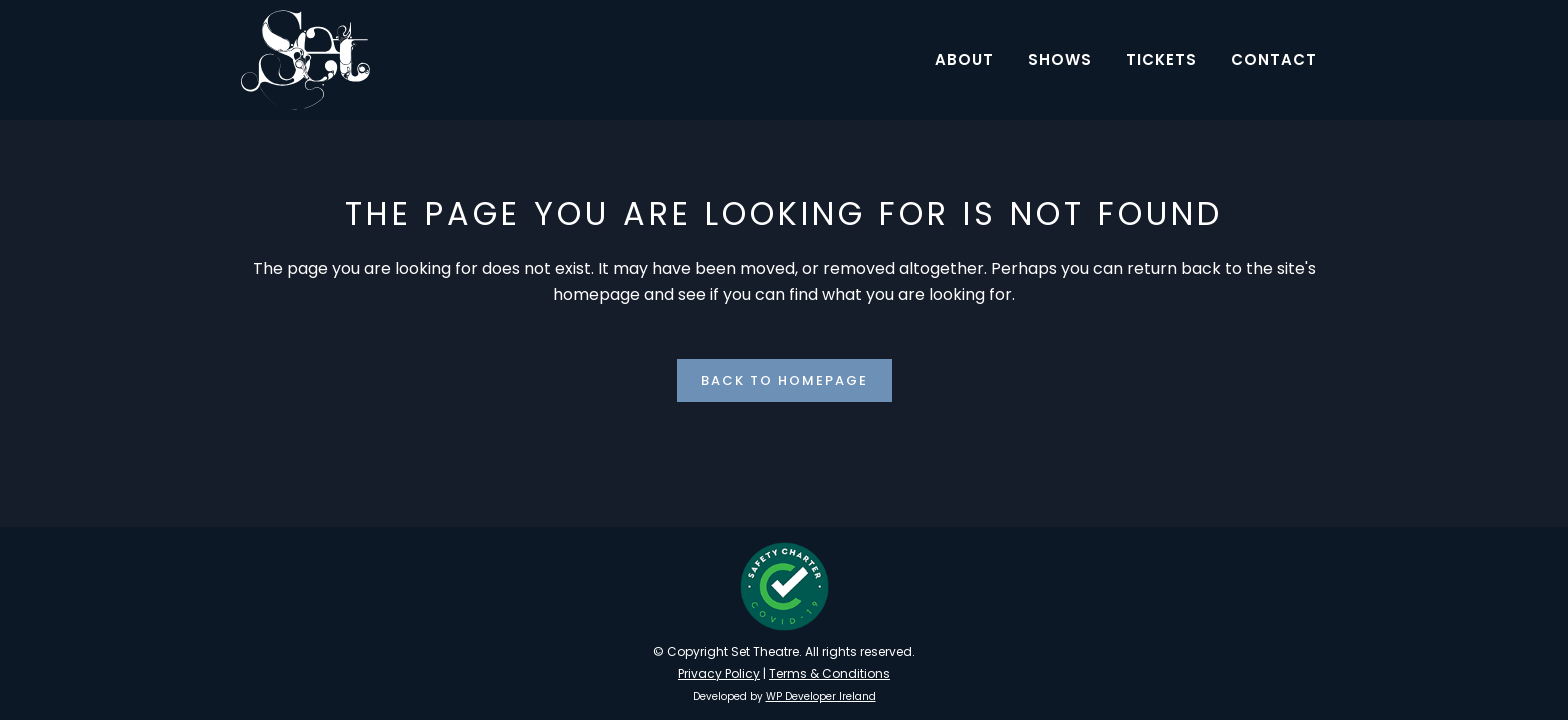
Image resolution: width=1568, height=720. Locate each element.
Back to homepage (784, 380)
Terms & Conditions (829, 673)
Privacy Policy (719, 673)
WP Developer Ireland (821, 696)
